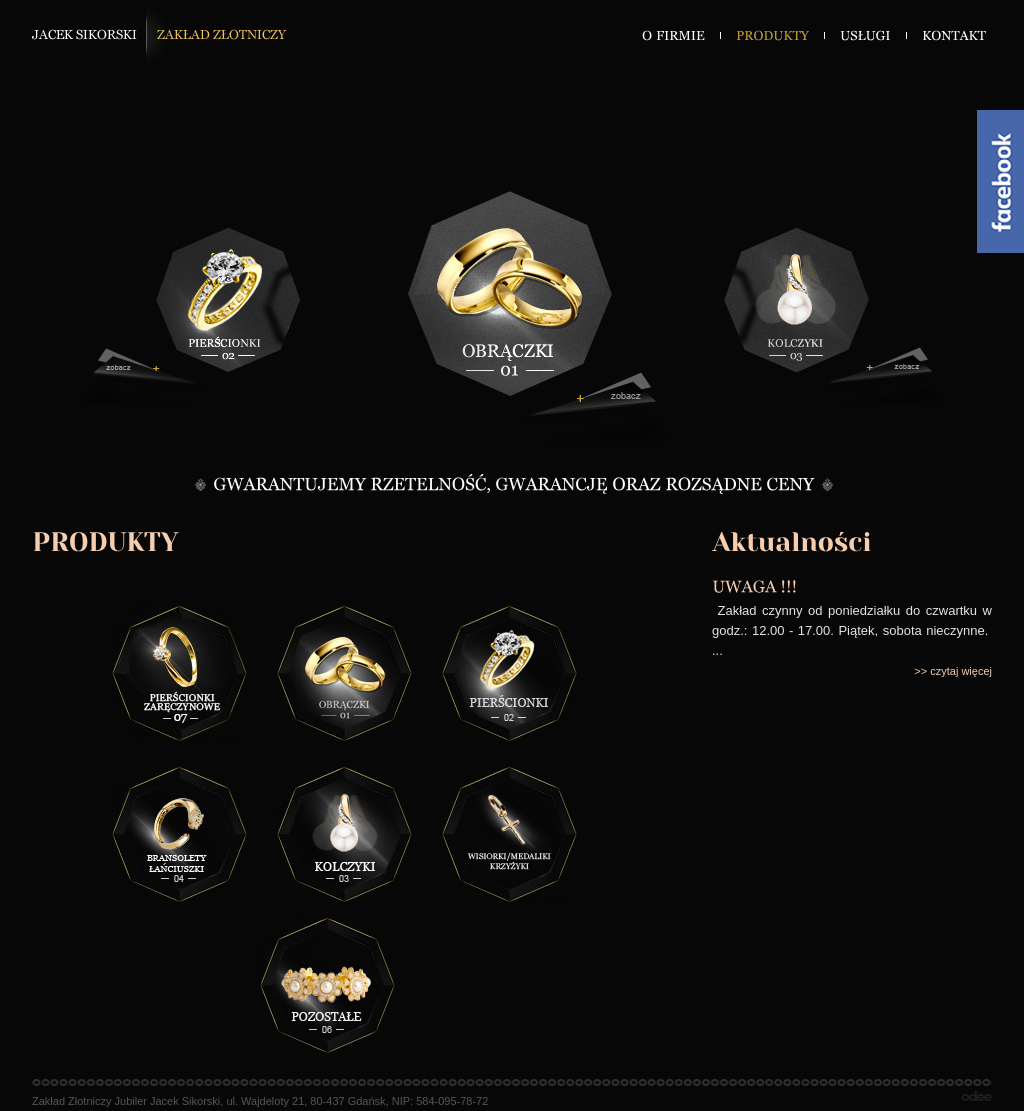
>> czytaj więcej (953, 671)
